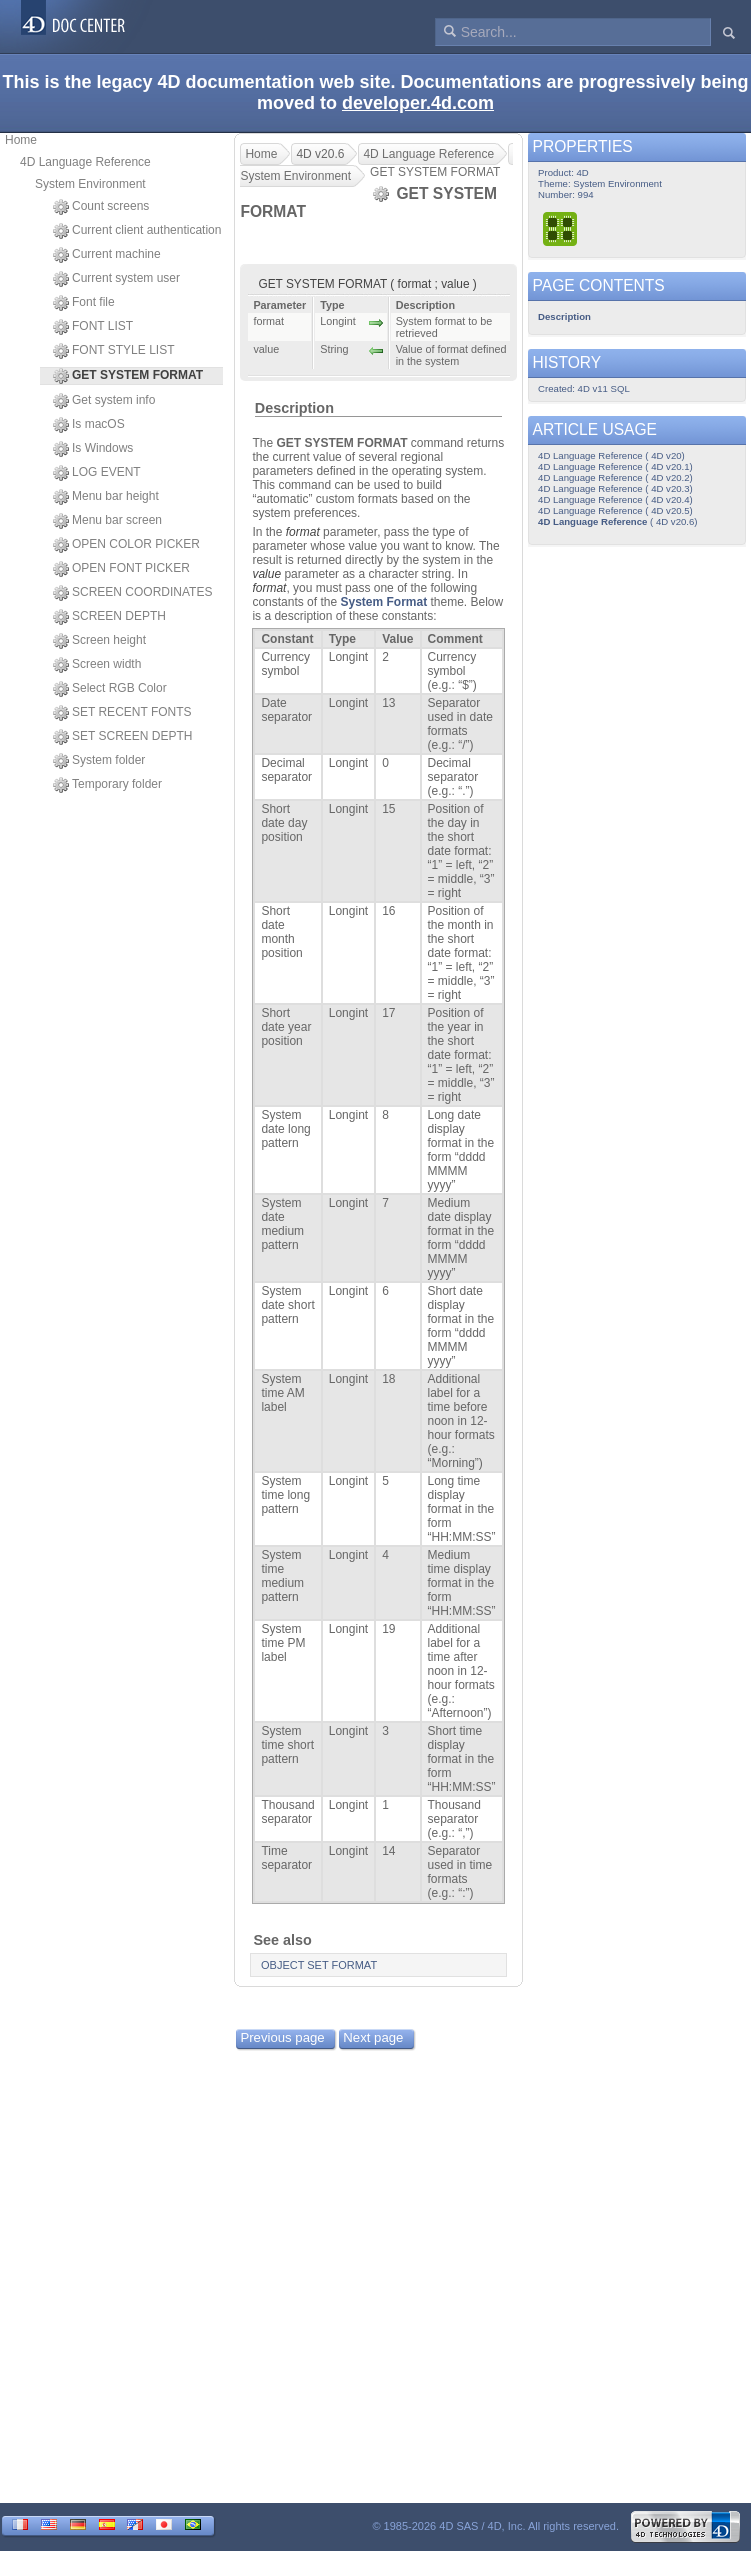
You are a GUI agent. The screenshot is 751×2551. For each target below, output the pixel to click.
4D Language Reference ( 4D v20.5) (615, 510)
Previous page (282, 2037)
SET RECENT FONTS (122, 713)
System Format (383, 602)
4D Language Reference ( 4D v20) (611, 455)
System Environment (90, 184)
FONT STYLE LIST (113, 351)
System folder (99, 761)
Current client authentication (137, 231)
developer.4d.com (418, 103)
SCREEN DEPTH (109, 617)
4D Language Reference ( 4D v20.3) (615, 488)
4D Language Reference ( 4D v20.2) (615, 477)
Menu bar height (106, 497)
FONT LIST (93, 327)
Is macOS (89, 425)
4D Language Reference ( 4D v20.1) (615, 466)
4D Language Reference (85, 162)
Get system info (104, 401)
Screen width (97, 665)
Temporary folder (107, 785)
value (266, 574)
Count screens (101, 207)
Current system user (116, 279)
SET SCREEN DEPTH (122, 737)
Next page (373, 2037)
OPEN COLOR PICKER (126, 545)
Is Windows (93, 449)
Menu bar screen (107, 521)
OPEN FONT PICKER (121, 569)
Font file (84, 303)
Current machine (107, 255)
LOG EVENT (97, 473)
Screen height (99, 641)
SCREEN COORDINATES (132, 593)
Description (294, 408)
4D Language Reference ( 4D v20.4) (615, 499)
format (303, 532)
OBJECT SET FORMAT (319, 1965)
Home (21, 140)
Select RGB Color (110, 689)
